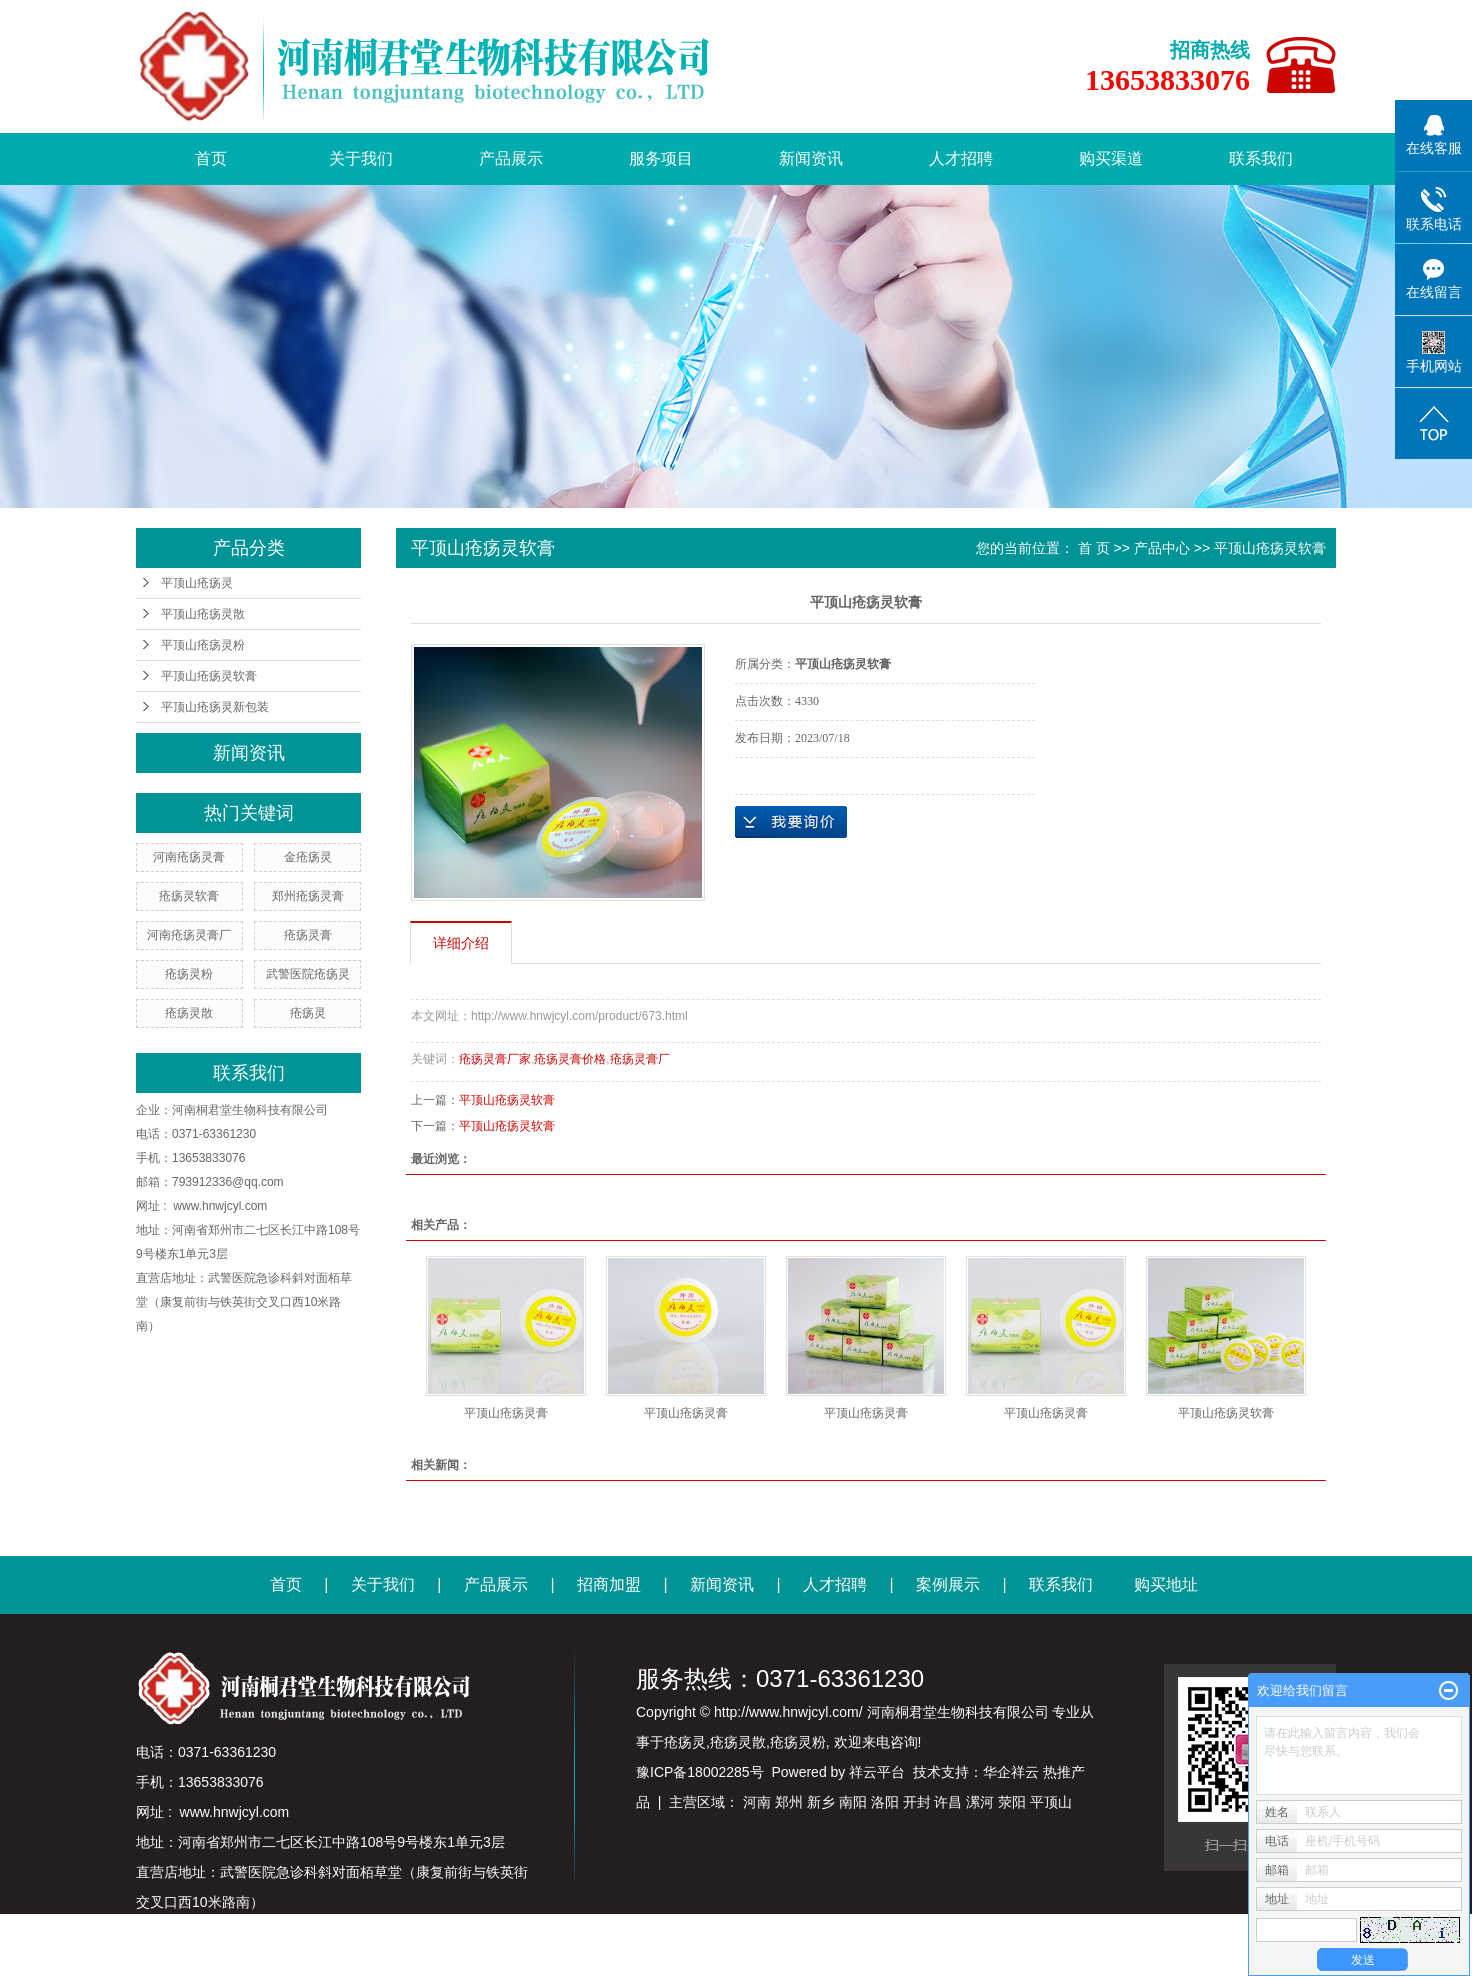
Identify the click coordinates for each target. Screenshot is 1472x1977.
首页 (211, 158)
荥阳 (1012, 1802)
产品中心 (1162, 548)
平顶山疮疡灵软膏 (209, 676)
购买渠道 (1111, 158)
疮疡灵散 (189, 1013)
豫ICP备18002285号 (700, 1772)
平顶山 (1051, 1802)
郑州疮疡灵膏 (308, 896)
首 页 (1094, 548)
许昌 (948, 1802)
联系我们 (1261, 158)
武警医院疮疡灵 (308, 974)
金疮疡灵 (308, 857)
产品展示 (511, 158)
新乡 (821, 1802)
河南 (757, 1802)
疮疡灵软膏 (189, 896)
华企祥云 (1011, 1772)
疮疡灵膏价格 (570, 1059)
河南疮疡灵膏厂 (189, 935)
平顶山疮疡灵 (197, 583)
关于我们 (361, 158)
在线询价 (791, 822)
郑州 (789, 1802)
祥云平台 (877, 1772)
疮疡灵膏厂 (640, 1059)
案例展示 (948, 1584)
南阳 (853, 1802)
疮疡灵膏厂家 (495, 1059)
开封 (917, 1802)
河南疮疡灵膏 (189, 857)
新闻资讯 (811, 158)
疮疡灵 (308, 1013)
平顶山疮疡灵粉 (203, 645)
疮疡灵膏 (308, 935)
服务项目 (661, 158)
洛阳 (885, 1802)
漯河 (980, 1802)
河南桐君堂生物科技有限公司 (250, 1110)
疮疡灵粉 (189, 974)
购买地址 (1166, 1584)
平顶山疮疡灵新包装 (215, 707)
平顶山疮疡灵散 (203, 614)
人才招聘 (961, 158)
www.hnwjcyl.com (220, 1206)
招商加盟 (609, 1584)
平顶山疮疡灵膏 (506, 1413)
